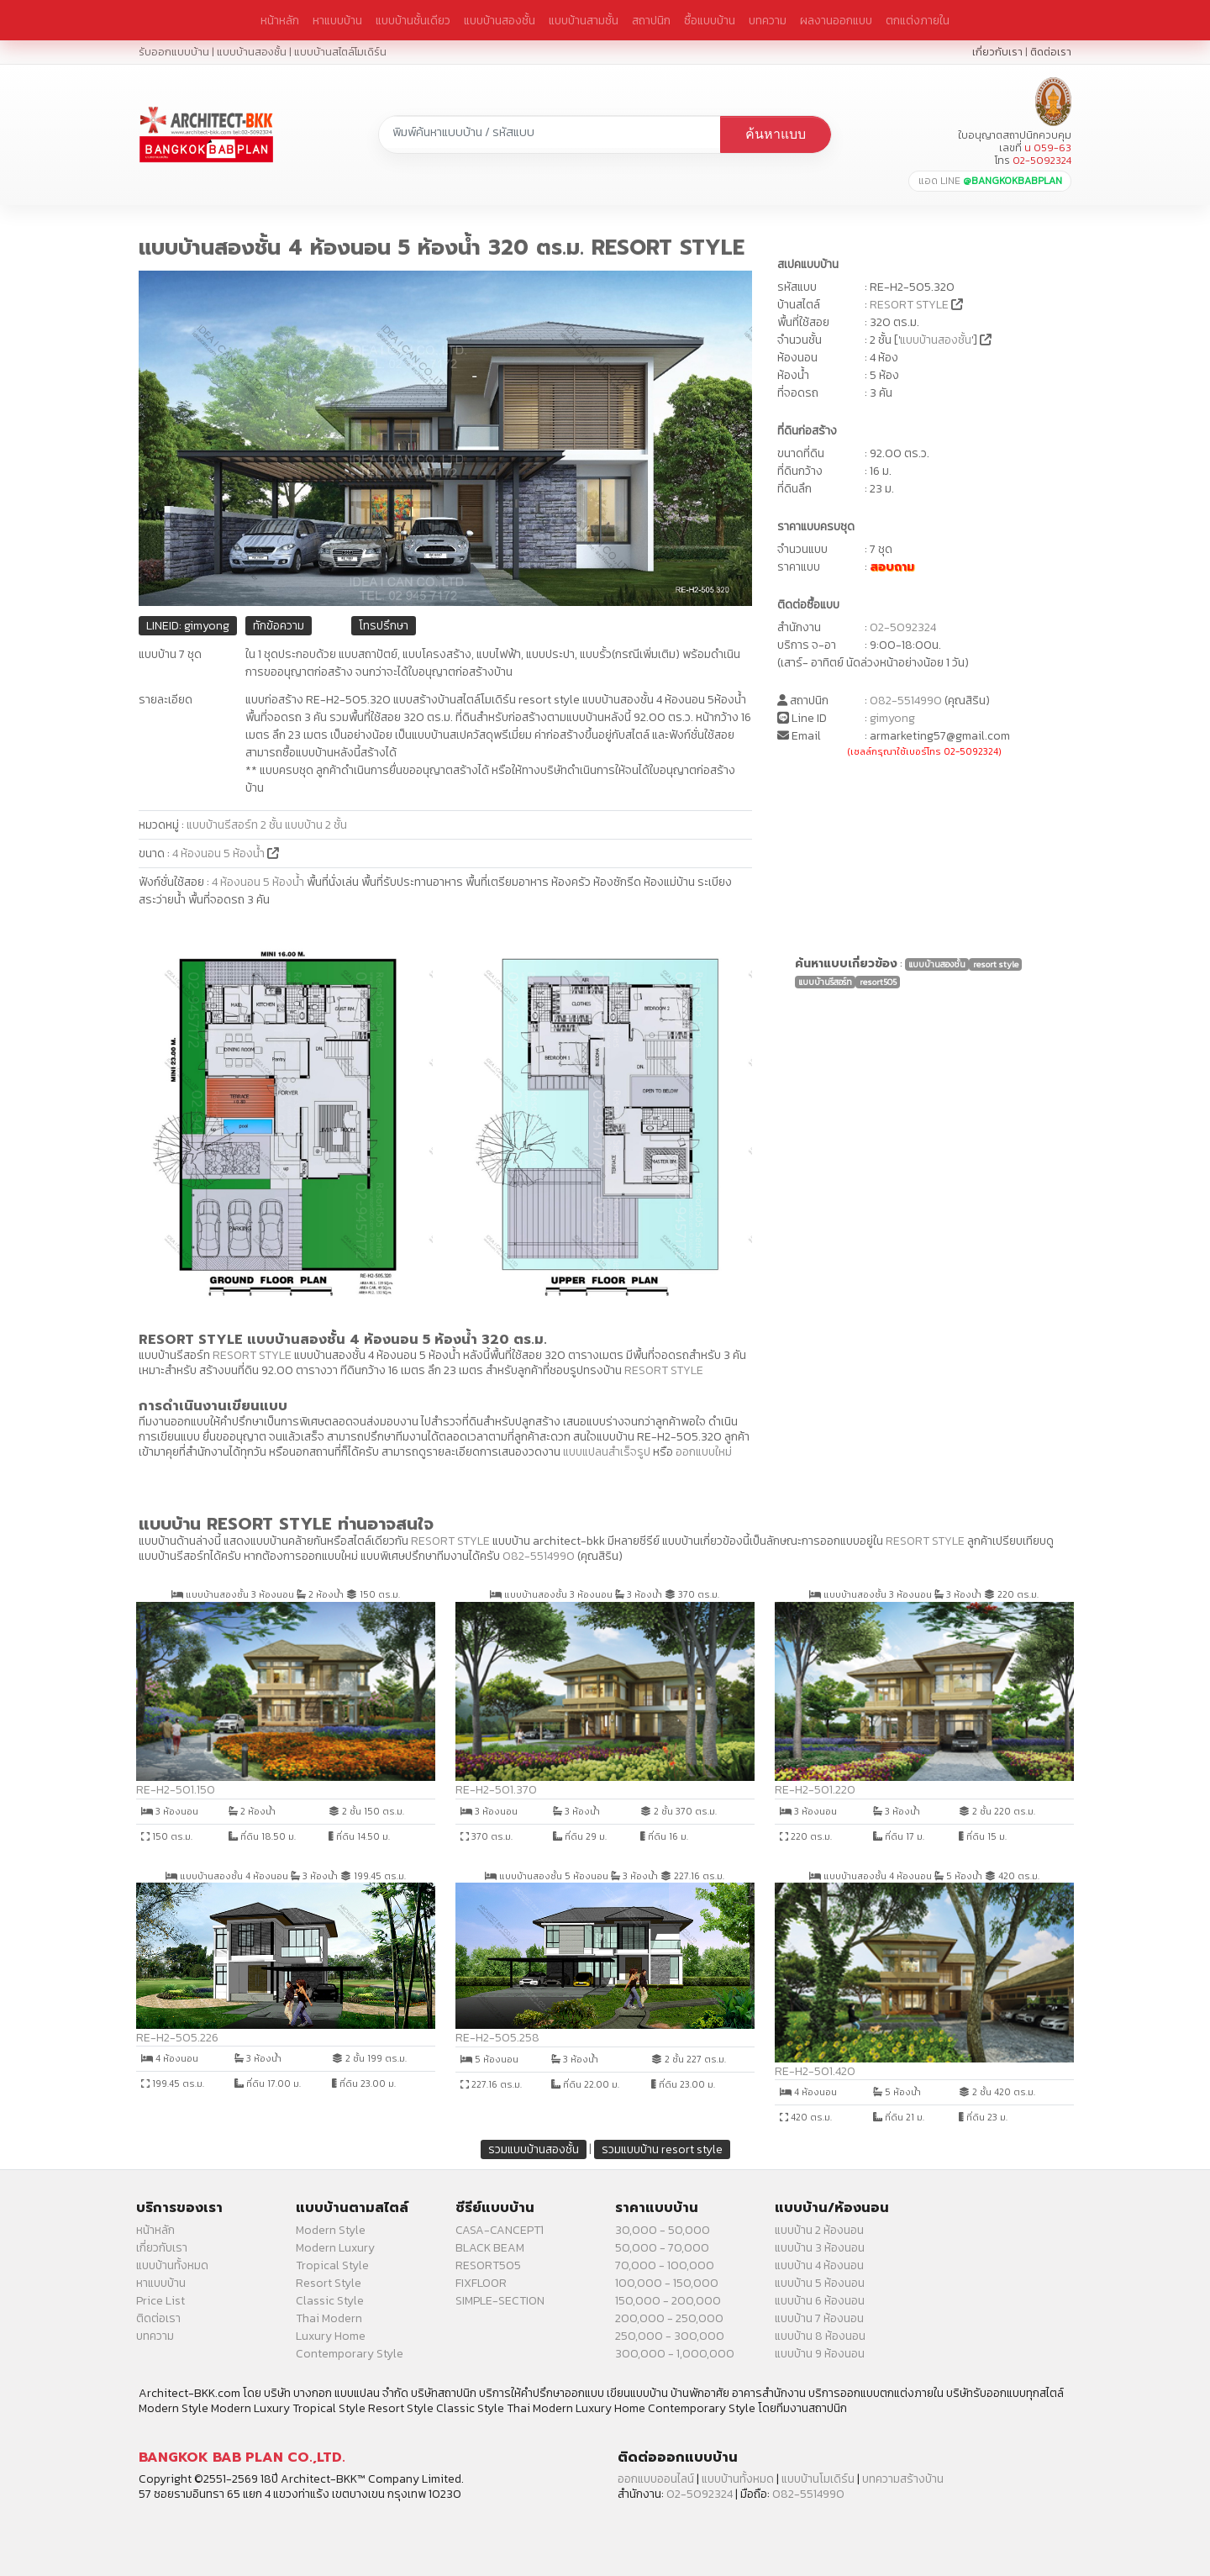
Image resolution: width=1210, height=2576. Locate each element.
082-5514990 (906, 700)
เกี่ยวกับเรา (997, 52)
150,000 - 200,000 (668, 2301)
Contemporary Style (349, 2354)
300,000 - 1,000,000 (674, 2354)
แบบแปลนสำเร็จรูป (606, 1452)
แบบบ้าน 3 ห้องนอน (820, 2248)
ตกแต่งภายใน (918, 20)
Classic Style (330, 2301)
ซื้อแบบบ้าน (709, 20)
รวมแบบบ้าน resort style (662, 2149)
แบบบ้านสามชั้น (583, 20)
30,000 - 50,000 (662, 2230)
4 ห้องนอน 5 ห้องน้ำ (219, 853)
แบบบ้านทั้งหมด (172, 2265)
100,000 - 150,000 (666, 2283)
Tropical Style (332, 2265)
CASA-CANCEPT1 (499, 2230)
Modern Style (331, 2230)
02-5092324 (903, 627)
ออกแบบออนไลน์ (656, 2479)
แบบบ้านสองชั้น (499, 20)
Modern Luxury (335, 2248)
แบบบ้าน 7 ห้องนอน (819, 2318)
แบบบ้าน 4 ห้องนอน (819, 2265)
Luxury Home (331, 2336)
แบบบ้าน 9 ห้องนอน (820, 2354)
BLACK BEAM (489, 2248)
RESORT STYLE (909, 304)
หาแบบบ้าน (337, 20)
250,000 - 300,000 (669, 2336)
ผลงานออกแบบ (836, 20)
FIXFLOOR (481, 2283)
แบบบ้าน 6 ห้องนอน (820, 2301)
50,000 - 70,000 (662, 2248)
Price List (160, 2301)
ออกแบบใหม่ (704, 1452)
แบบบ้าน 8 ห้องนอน (820, 2336)
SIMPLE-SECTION (499, 2301)
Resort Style (328, 2283)
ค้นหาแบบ (775, 134)
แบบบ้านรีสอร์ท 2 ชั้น (234, 825)
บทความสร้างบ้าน (903, 2479)
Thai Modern (329, 2318)
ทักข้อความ (278, 626)
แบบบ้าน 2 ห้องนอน (819, 2230)
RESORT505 (488, 2265)
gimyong (892, 718)
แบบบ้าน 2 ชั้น (316, 825)
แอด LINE (990, 180)
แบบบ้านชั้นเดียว (413, 20)
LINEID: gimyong (187, 626)
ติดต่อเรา (1050, 52)
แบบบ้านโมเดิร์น (818, 2479)
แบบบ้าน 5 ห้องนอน (820, 2283)
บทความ (767, 20)
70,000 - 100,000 (664, 2265)
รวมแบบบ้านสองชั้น (533, 2149)
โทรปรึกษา (383, 626)
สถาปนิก (651, 20)
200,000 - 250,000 (669, 2318)
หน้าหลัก (279, 20)
